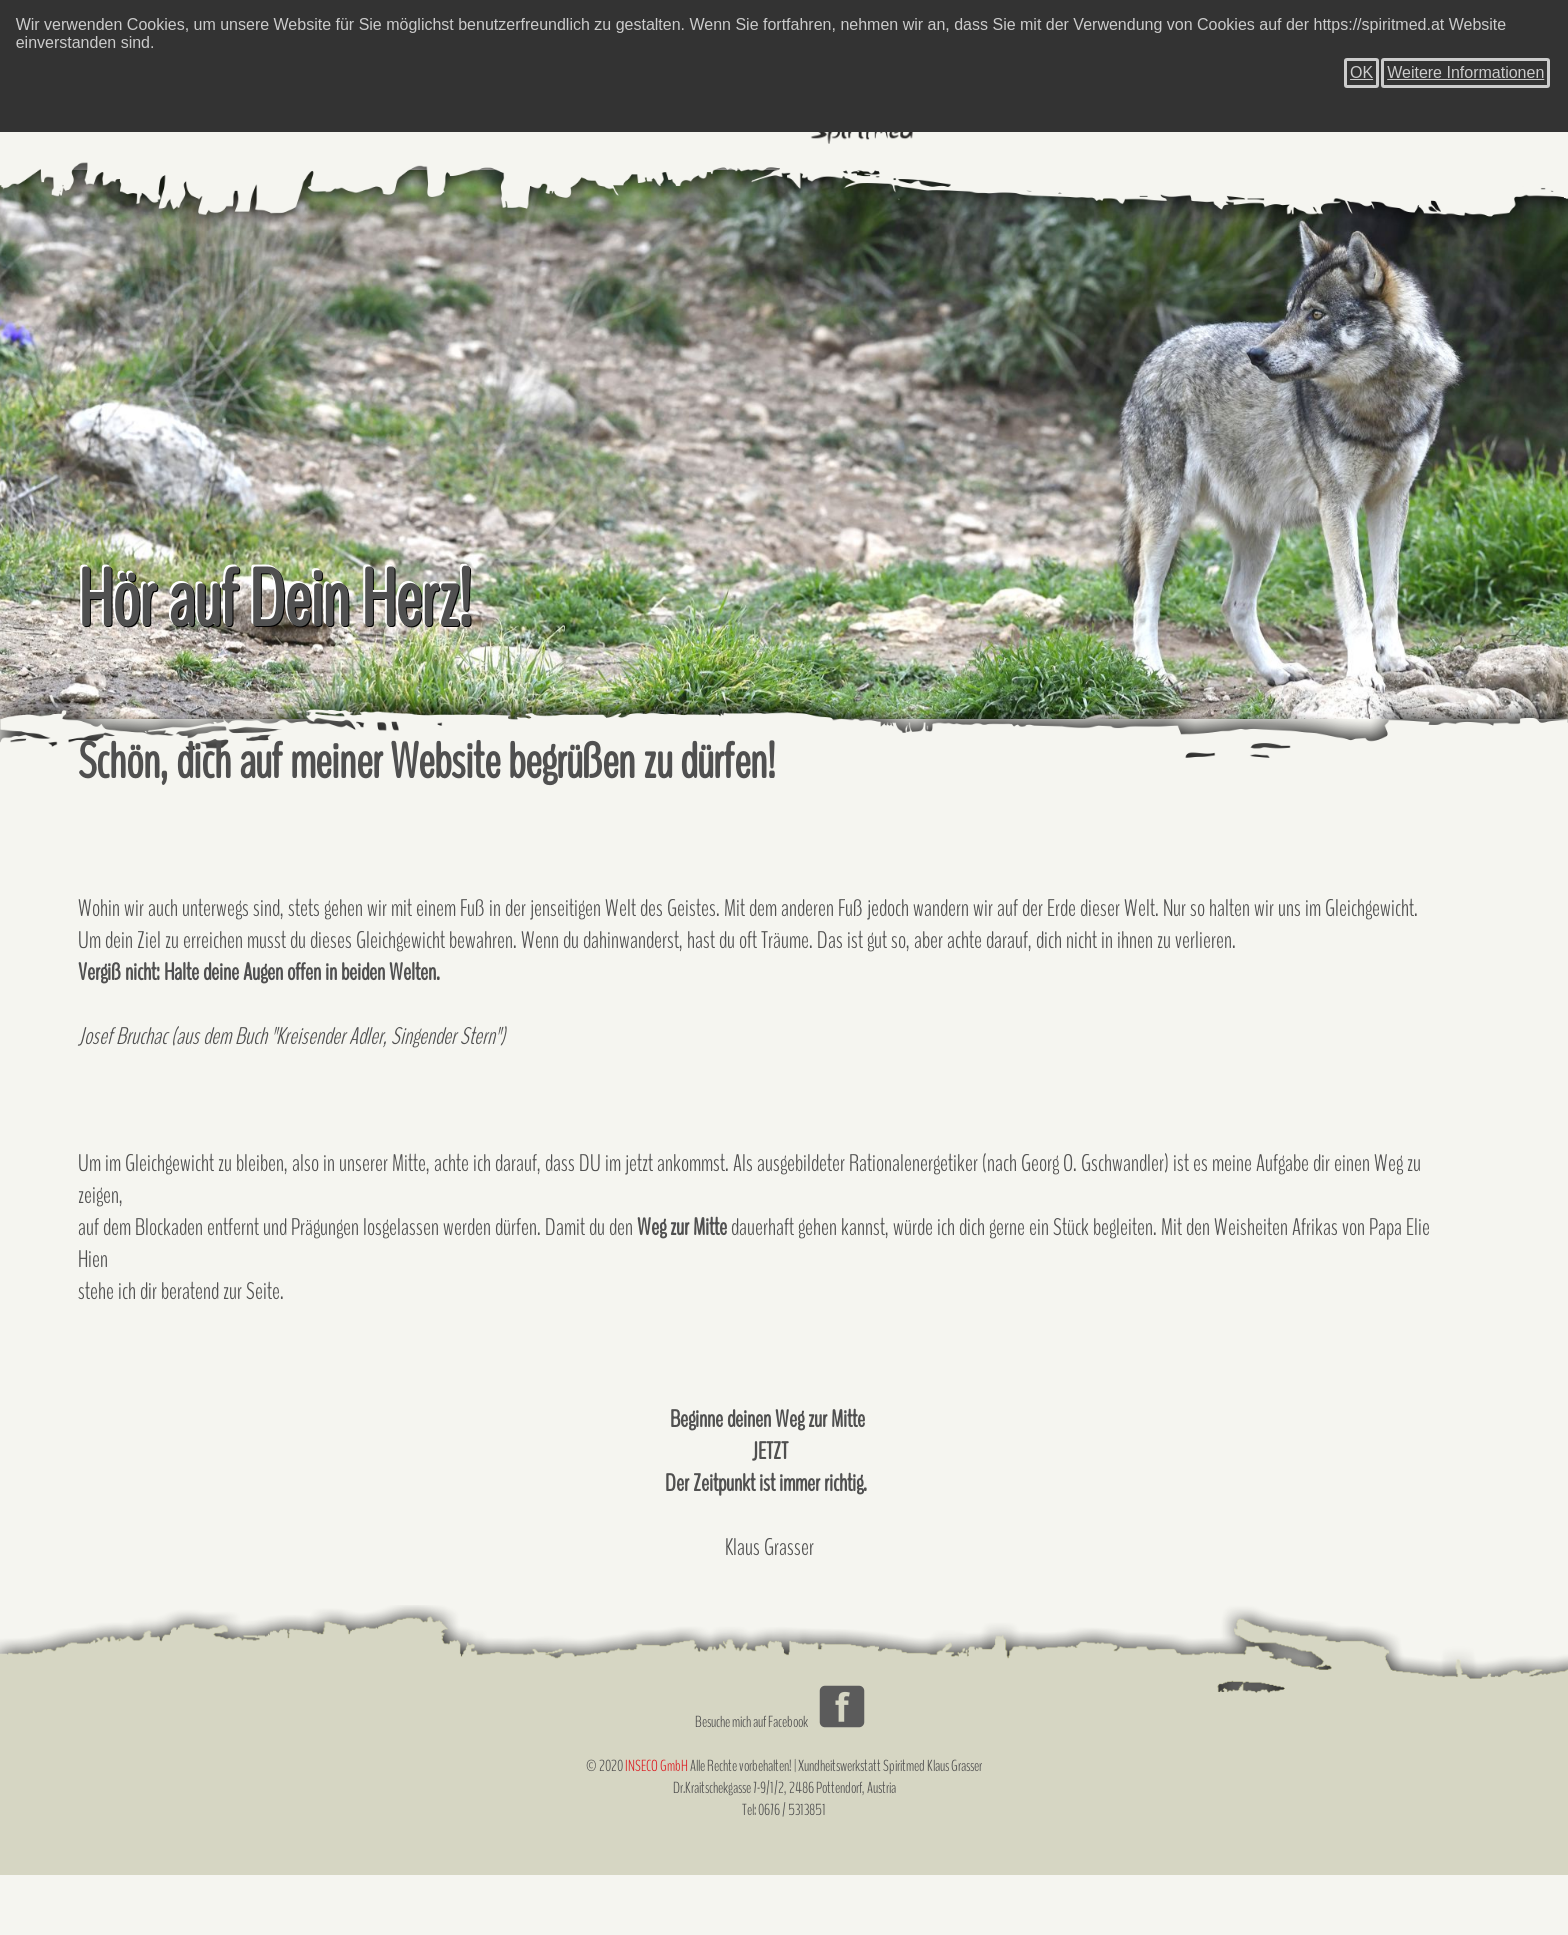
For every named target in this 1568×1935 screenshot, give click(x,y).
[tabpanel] (784, 444)
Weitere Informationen (1465, 72)
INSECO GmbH (656, 1766)
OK (1361, 72)
